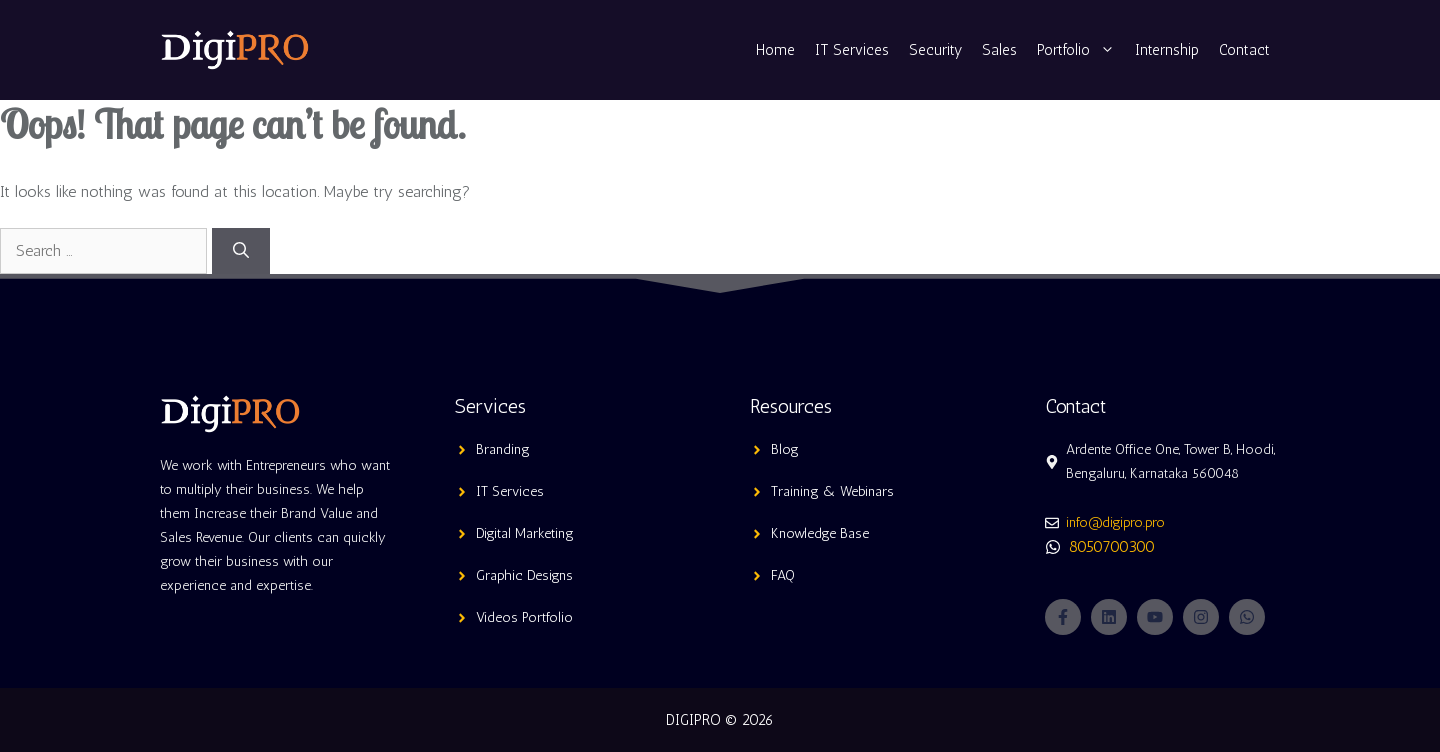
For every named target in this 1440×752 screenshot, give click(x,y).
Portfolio (1081, 50)
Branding (503, 449)
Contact (1244, 50)
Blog (785, 449)
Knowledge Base (820, 533)
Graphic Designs (524, 575)
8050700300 (1112, 546)
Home (775, 50)
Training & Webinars (832, 491)
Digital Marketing (525, 533)
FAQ (783, 575)
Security (935, 50)
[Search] (241, 251)
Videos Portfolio (524, 617)
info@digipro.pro (1115, 522)
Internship (1167, 50)
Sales (999, 50)
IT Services (852, 50)
